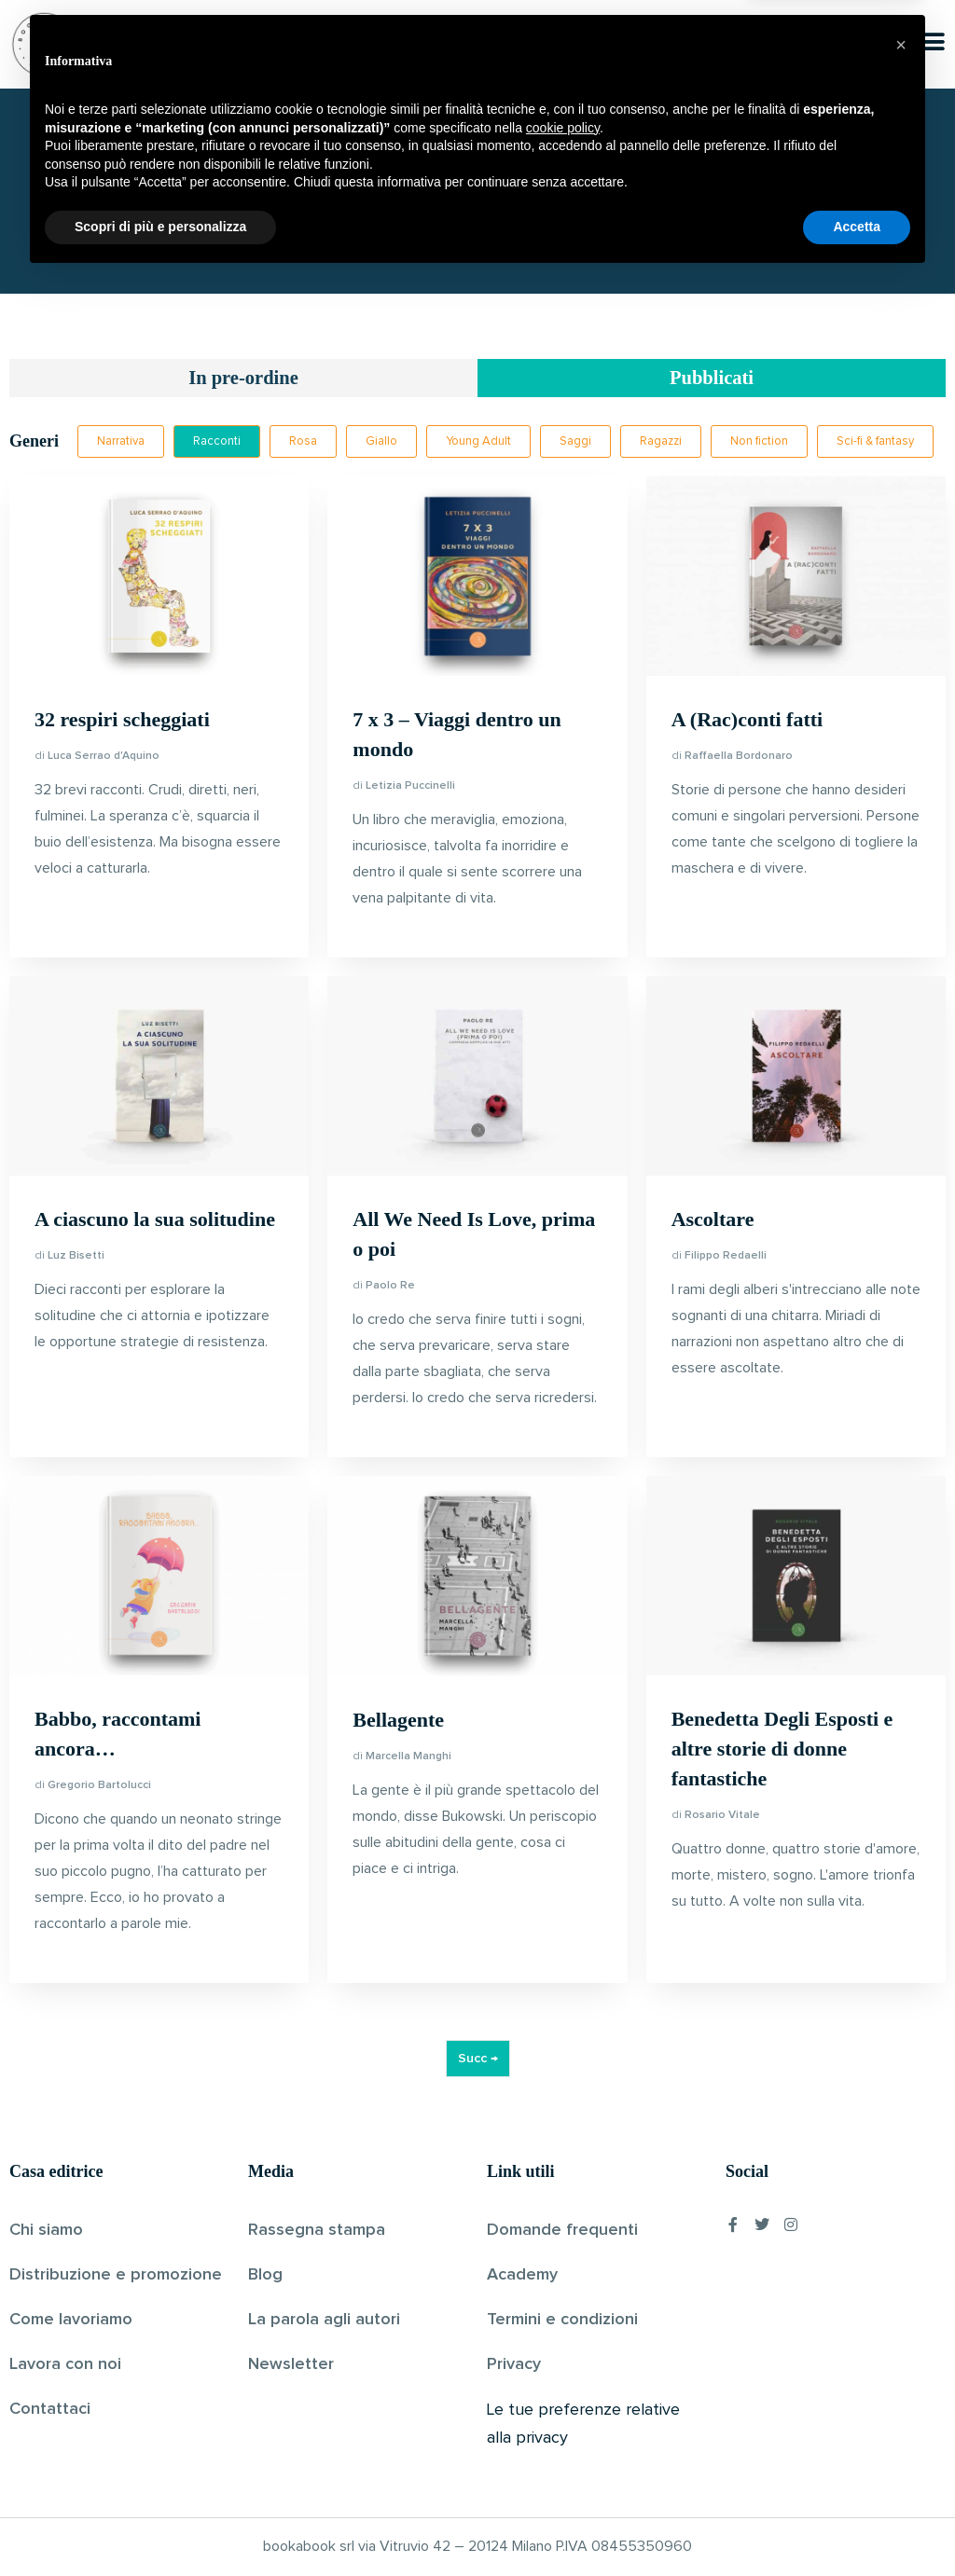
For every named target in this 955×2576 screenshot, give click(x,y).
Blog (265, 2276)
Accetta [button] (856, 2524)
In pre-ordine (243, 378)
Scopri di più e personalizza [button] (160, 2524)
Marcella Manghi (408, 1757)
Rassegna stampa (316, 2232)
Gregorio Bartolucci (99, 1787)
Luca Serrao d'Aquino (103, 757)
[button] (901, 2343)
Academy (522, 2276)
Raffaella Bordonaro (739, 758)
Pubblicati (712, 378)
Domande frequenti (562, 2232)
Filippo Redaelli (726, 1257)
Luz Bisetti (76, 1257)
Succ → (478, 2060)
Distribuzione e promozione (115, 2276)
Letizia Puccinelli (410, 787)
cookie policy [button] (563, 2425)
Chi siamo (46, 2232)
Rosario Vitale (722, 1817)
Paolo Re (390, 1287)
